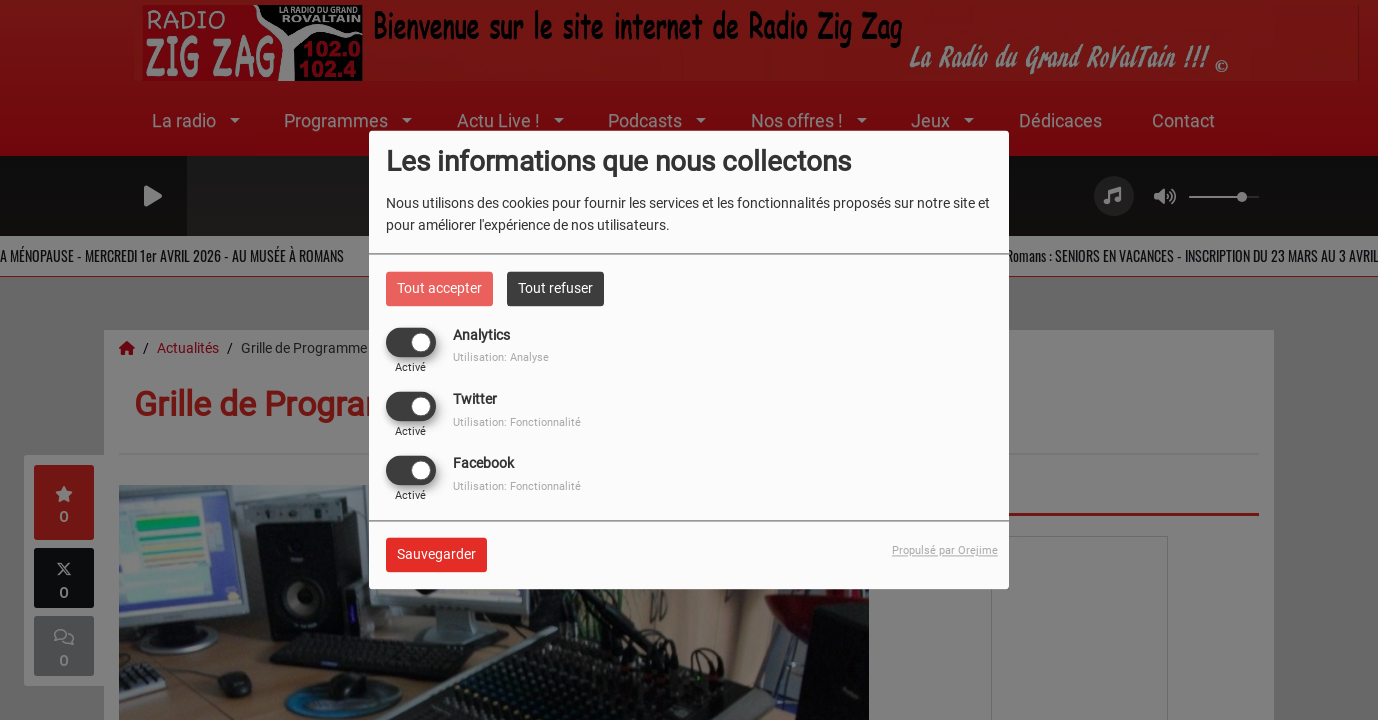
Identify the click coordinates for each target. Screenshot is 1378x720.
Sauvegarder (436, 555)
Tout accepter (439, 288)
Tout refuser (555, 288)
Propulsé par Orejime (945, 551)
